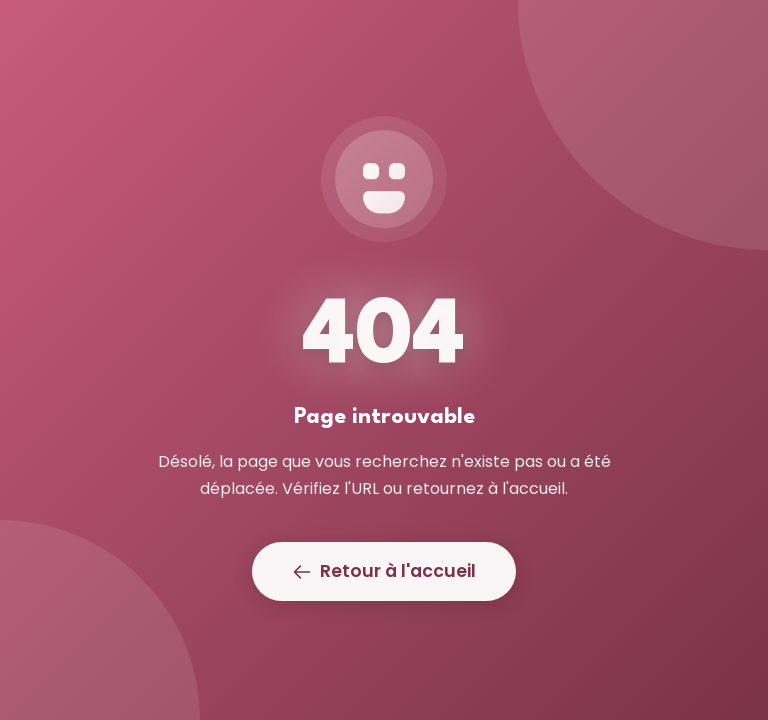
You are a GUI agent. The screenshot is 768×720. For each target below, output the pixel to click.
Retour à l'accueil (384, 571)
